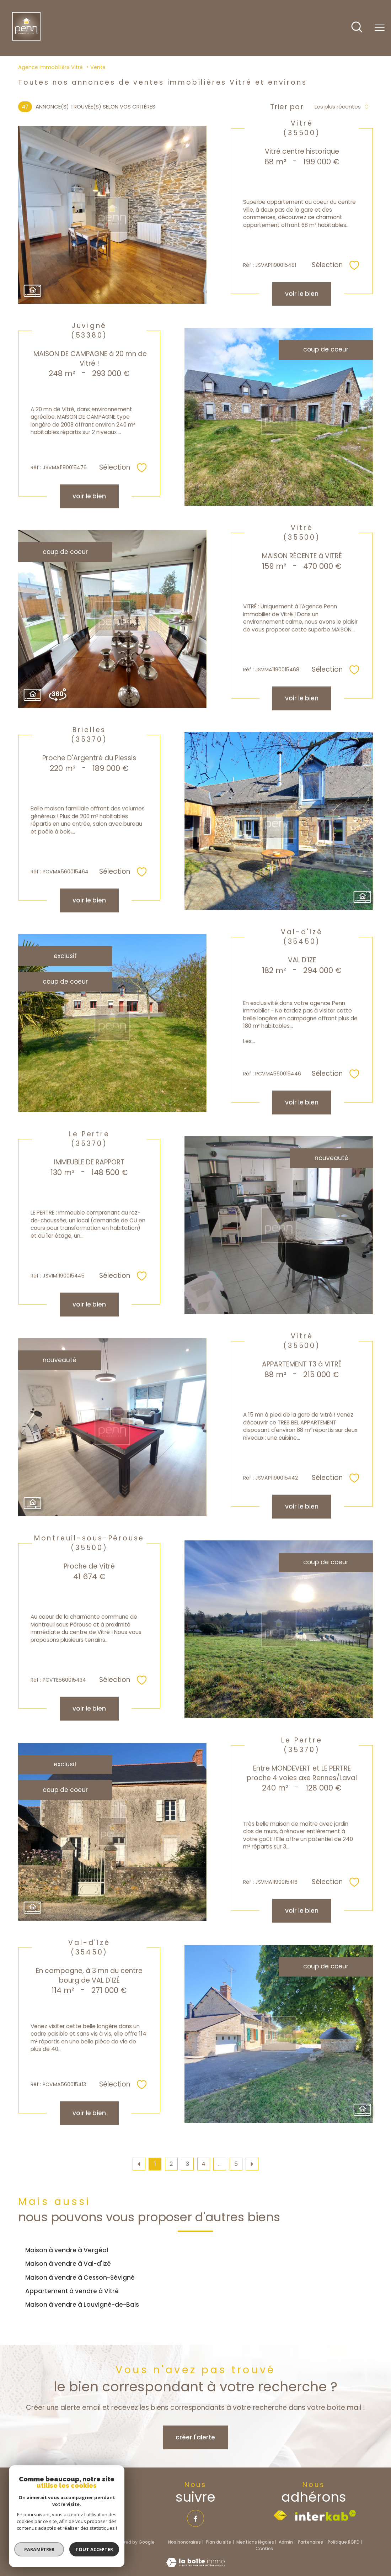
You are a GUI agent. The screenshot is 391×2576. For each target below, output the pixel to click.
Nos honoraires (184, 2542)
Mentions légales (255, 2542)
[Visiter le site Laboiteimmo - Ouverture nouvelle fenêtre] (195, 2565)
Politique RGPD (344, 2542)
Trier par (287, 106)
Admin (286, 2542)
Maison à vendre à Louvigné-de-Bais (82, 2304)
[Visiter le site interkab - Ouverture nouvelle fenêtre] (325, 2515)
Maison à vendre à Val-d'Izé (68, 2263)
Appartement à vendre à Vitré (72, 2291)
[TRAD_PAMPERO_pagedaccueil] (26, 38)
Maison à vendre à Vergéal (66, 2250)
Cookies (264, 2548)
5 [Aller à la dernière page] (236, 2164)
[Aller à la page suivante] (252, 2164)
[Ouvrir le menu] (379, 27)
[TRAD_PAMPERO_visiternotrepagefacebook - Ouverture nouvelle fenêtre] (195, 2518)
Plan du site (218, 2542)
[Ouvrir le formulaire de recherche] (357, 28)
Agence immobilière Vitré (50, 67)
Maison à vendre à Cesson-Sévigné (80, 2277)
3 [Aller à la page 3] (187, 2164)
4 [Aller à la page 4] (203, 2164)
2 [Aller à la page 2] (171, 2164)
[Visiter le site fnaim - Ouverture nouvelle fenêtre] (280, 2515)
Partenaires (310, 2542)
